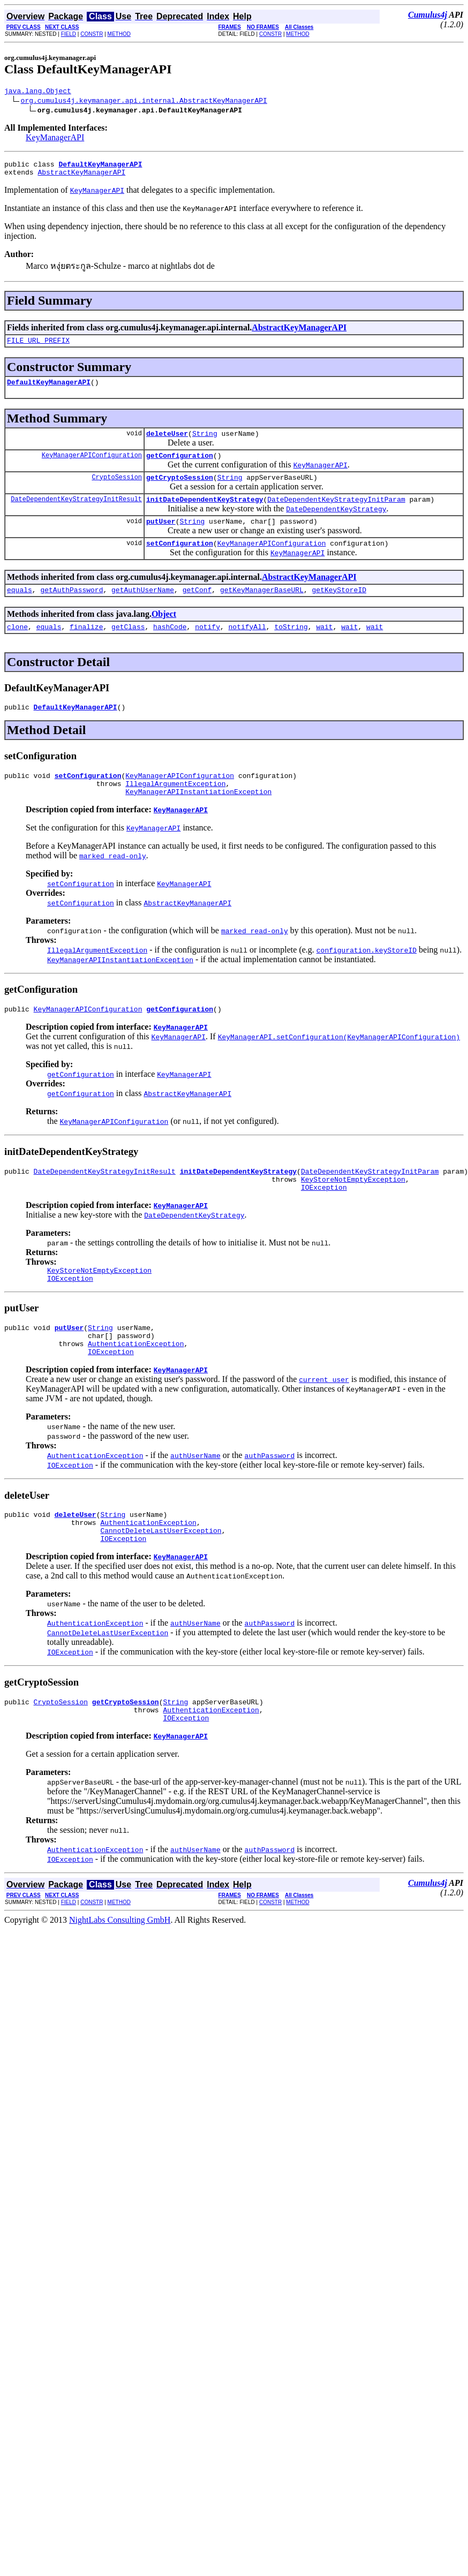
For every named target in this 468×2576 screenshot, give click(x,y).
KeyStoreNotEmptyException (353, 1211)
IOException (324, 1221)
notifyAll (247, 647)
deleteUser (167, 443)
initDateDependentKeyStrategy (204, 513)
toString (290, 647)
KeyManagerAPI (55, 138)
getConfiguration (179, 466)
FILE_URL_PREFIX (38, 346)
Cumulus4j (427, 14)
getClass (128, 647)
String (204, 443)
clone (17, 647)
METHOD (119, 34)
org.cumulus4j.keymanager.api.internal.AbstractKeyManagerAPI (144, 102)
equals (19, 609)
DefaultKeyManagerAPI (48, 390)
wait (324, 647)
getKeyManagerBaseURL (262, 609)
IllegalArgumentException (175, 809)
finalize (86, 647)
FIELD (68, 34)
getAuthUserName (142, 609)
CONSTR (91, 34)
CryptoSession (117, 489)
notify (207, 647)
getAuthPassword (71, 609)
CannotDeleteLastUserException (160, 1578)
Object (164, 633)
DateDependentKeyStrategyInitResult (76, 513)
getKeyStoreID (339, 609)
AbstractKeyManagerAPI (81, 177)
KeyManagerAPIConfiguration (92, 466)
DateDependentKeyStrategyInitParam (336, 513)
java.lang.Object (37, 92)
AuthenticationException (136, 1385)
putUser (161, 537)
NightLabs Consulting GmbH (119, 1974)
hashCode (169, 647)
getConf (197, 609)
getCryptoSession (179, 490)
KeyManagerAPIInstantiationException (198, 819)
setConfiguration (179, 560)
